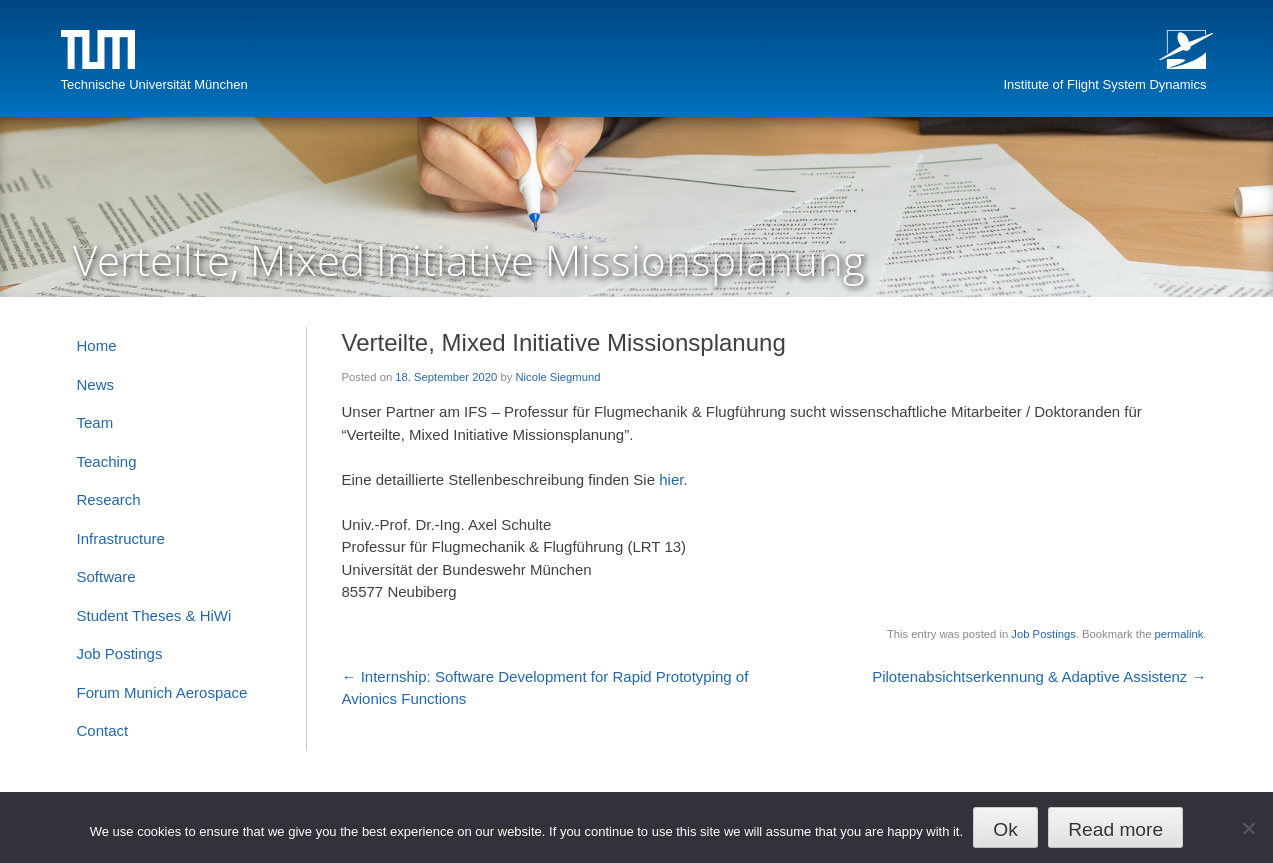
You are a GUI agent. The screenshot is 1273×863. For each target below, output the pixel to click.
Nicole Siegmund (557, 377)
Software (106, 576)
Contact (103, 730)
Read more (1115, 829)
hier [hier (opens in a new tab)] (671, 479)
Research (109, 499)
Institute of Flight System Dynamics (1104, 84)
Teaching (107, 461)
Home (97, 345)
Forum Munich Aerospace (162, 692)
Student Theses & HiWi (154, 615)
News (96, 384)
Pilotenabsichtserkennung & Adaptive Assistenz (1039, 676)
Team (95, 422)
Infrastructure (121, 538)
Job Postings (1043, 634)
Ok (1005, 829)
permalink (1179, 634)
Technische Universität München (154, 84)
